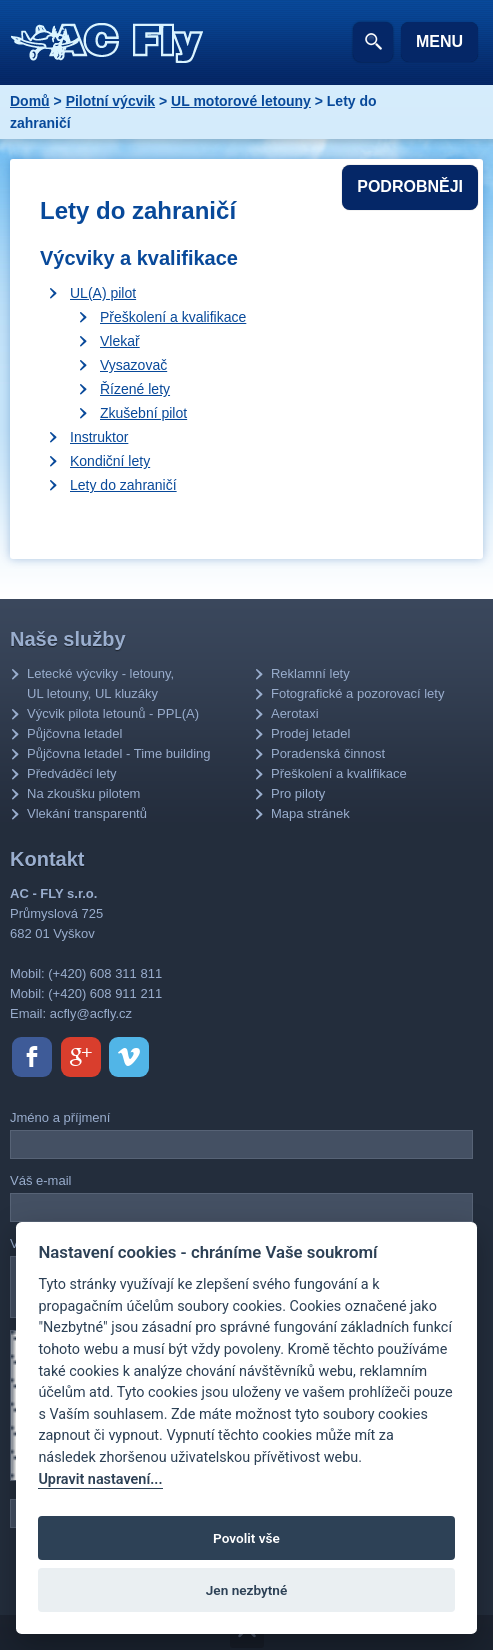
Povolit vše (246, 1538)
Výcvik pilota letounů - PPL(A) (113, 713)
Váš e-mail (40, 1180)
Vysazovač (133, 365)
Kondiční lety (110, 461)
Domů (30, 101)
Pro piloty (298, 793)
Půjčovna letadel (74, 733)
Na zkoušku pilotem (83, 793)
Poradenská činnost (328, 753)
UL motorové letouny (241, 101)
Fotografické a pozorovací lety (357, 693)
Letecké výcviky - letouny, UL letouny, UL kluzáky (100, 683)
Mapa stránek (310, 813)
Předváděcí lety (72, 773)
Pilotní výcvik (110, 101)
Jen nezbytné (246, 1590)
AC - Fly (107, 43)
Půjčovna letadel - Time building (119, 753)
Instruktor (99, 437)
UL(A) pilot (103, 293)
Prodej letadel (311, 733)
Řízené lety (135, 389)
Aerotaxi (295, 713)
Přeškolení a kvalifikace (173, 317)
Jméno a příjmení (60, 1117)
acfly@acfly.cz (91, 1013)
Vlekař (120, 341)
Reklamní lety (310, 673)
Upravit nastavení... (100, 1479)
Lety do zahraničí (123, 485)
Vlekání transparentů (87, 813)
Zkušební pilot (143, 413)
